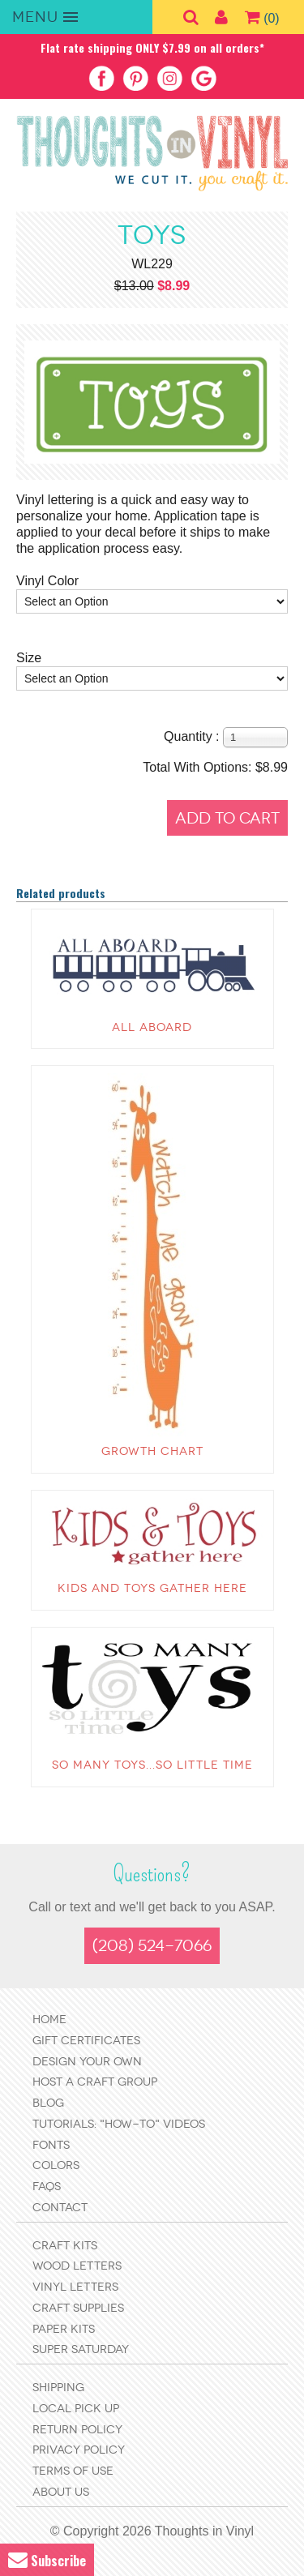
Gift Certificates (86, 2041)
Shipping (58, 2387)
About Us (60, 2492)
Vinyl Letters (75, 2287)
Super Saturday (80, 2349)
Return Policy (77, 2430)
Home (49, 2019)
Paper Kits (63, 2329)
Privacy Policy (78, 2450)
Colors (55, 2165)
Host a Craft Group (94, 2082)
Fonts (51, 2145)
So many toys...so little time (152, 1765)
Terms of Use (72, 2471)
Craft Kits (64, 2246)
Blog (48, 2103)
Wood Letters (77, 2266)
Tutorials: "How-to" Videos (118, 2124)
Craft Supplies (78, 2308)
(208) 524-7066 (152, 1945)
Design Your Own (87, 2062)
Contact (60, 2207)
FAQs (46, 2186)
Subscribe (47, 2560)
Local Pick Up (75, 2409)
